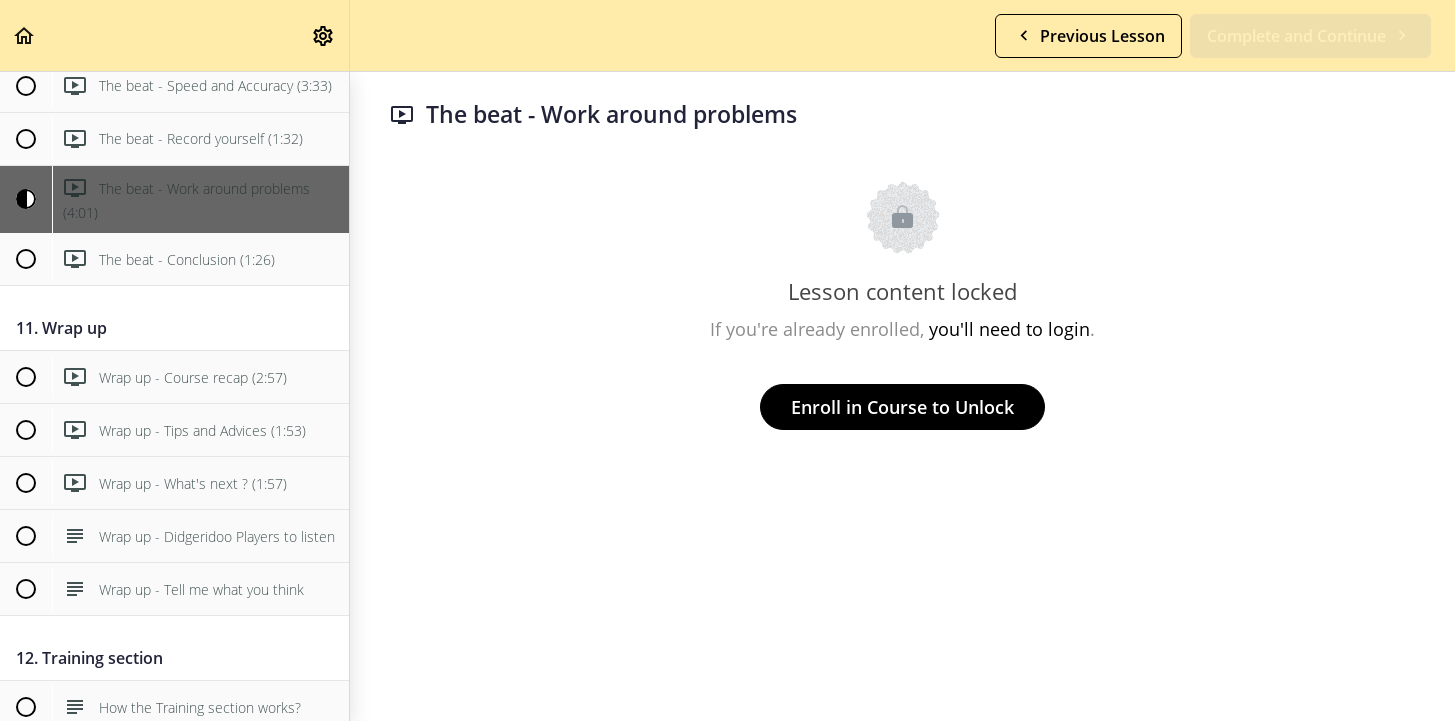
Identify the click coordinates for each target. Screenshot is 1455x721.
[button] (25, 35)
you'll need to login (1009, 329)
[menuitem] (324, 35)
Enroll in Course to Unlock (902, 407)
